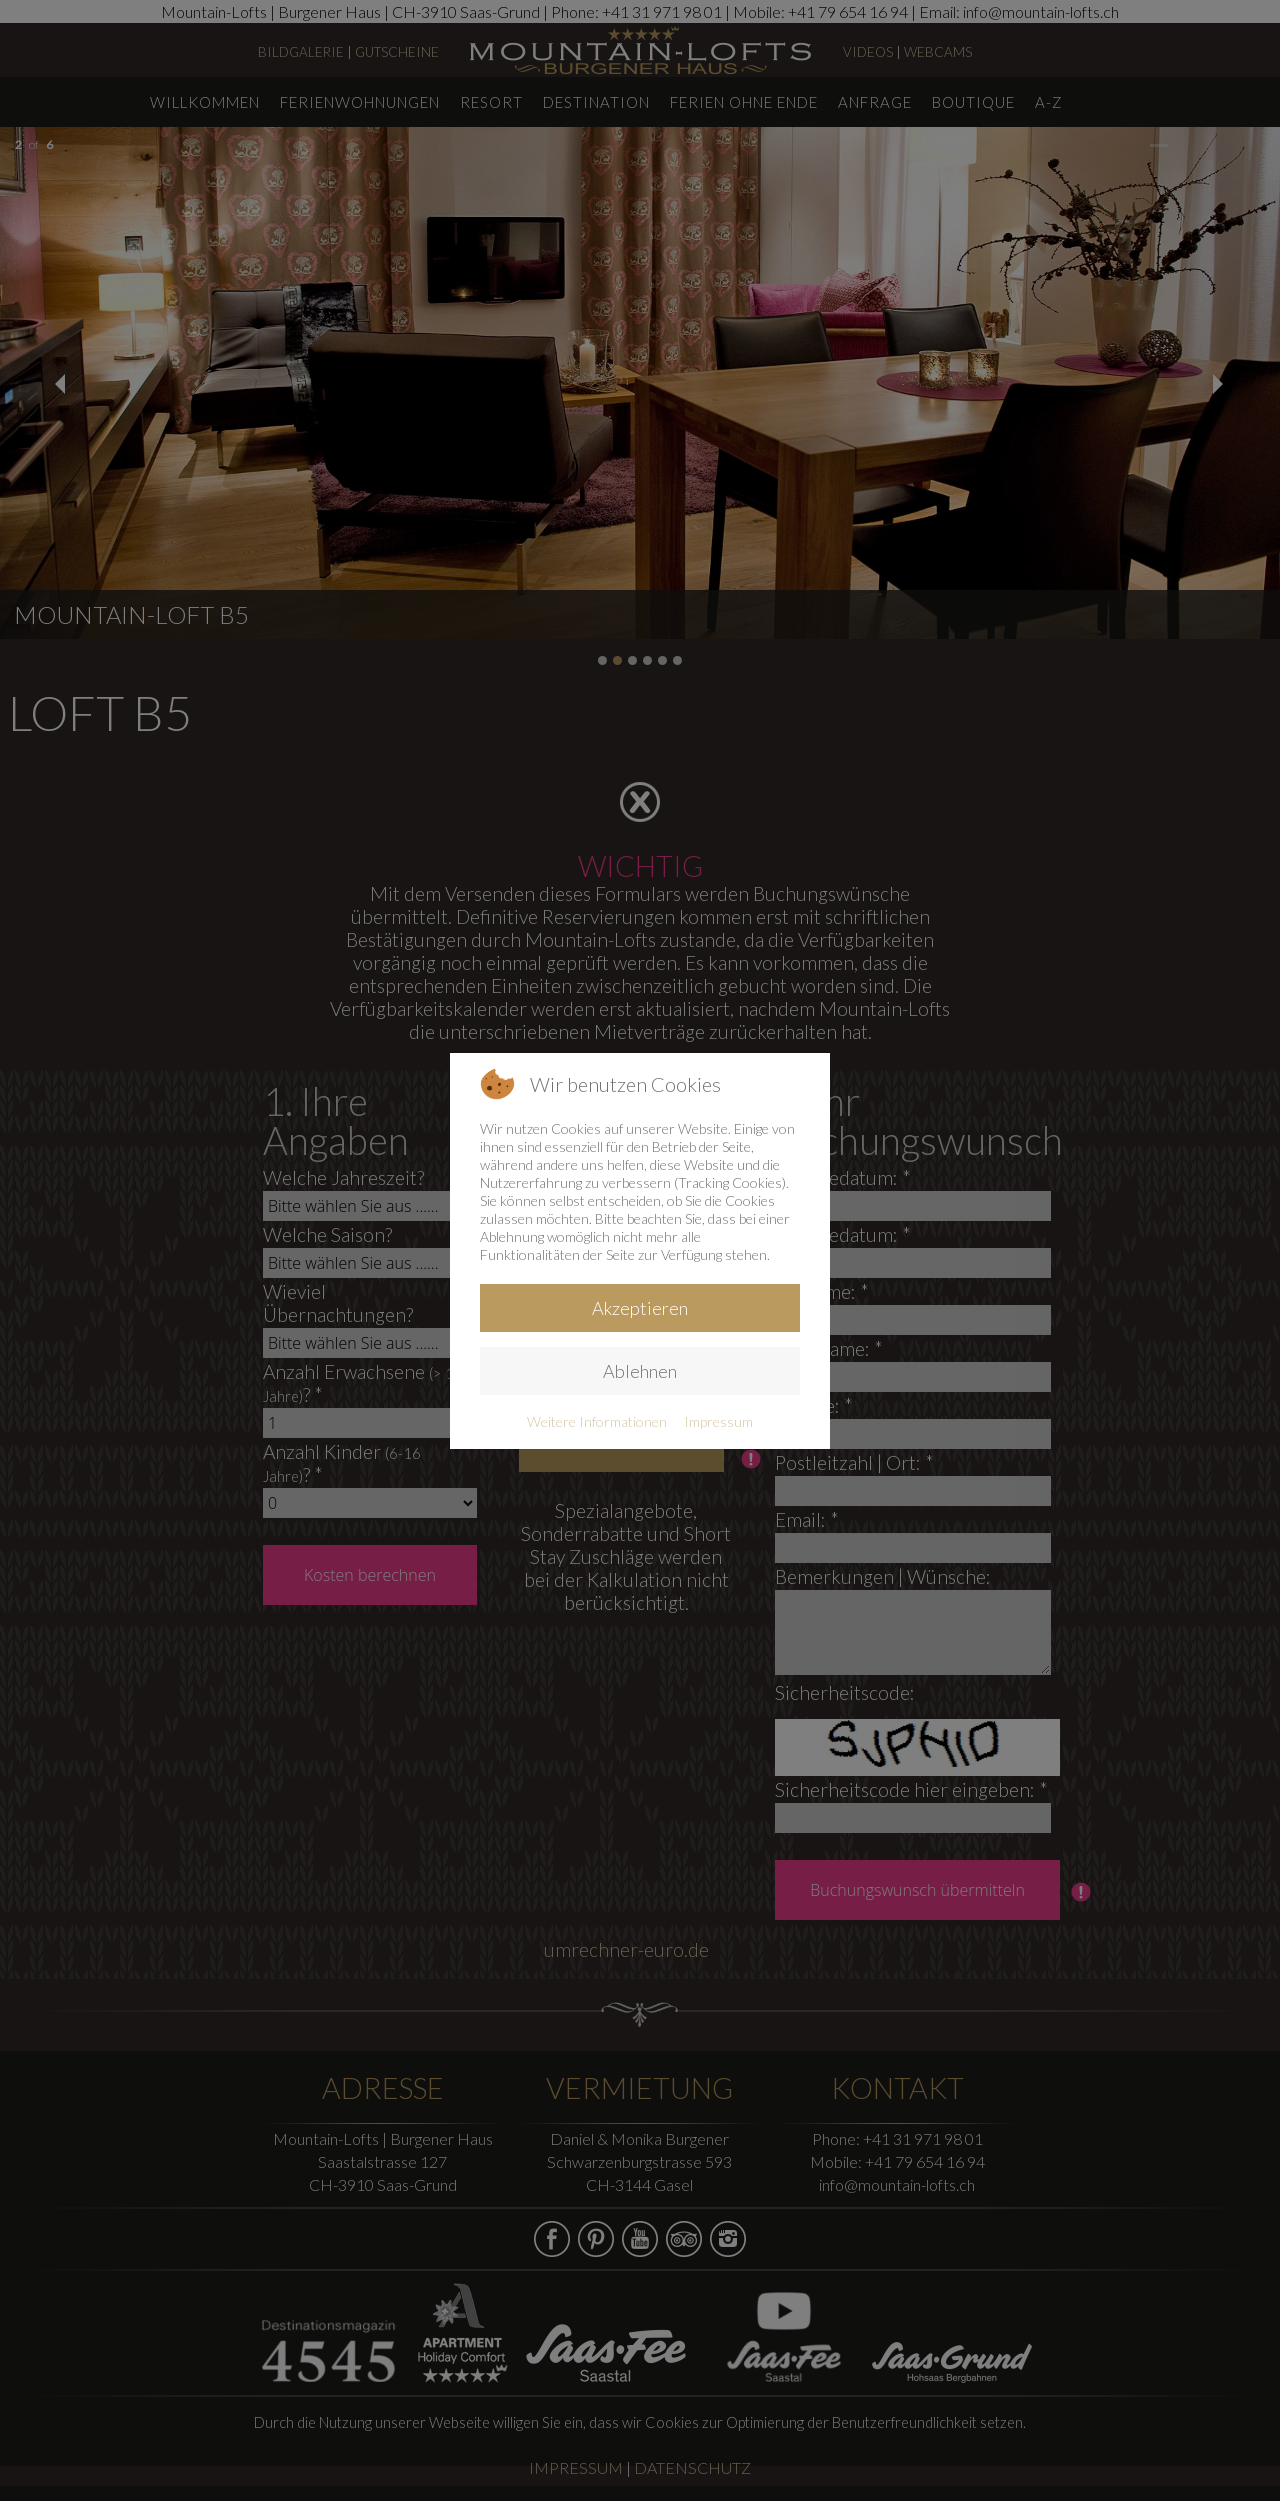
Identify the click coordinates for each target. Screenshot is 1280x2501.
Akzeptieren (640, 1308)
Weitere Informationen (597, 1421)
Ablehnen (640, 1371)
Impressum (718, 1421)
